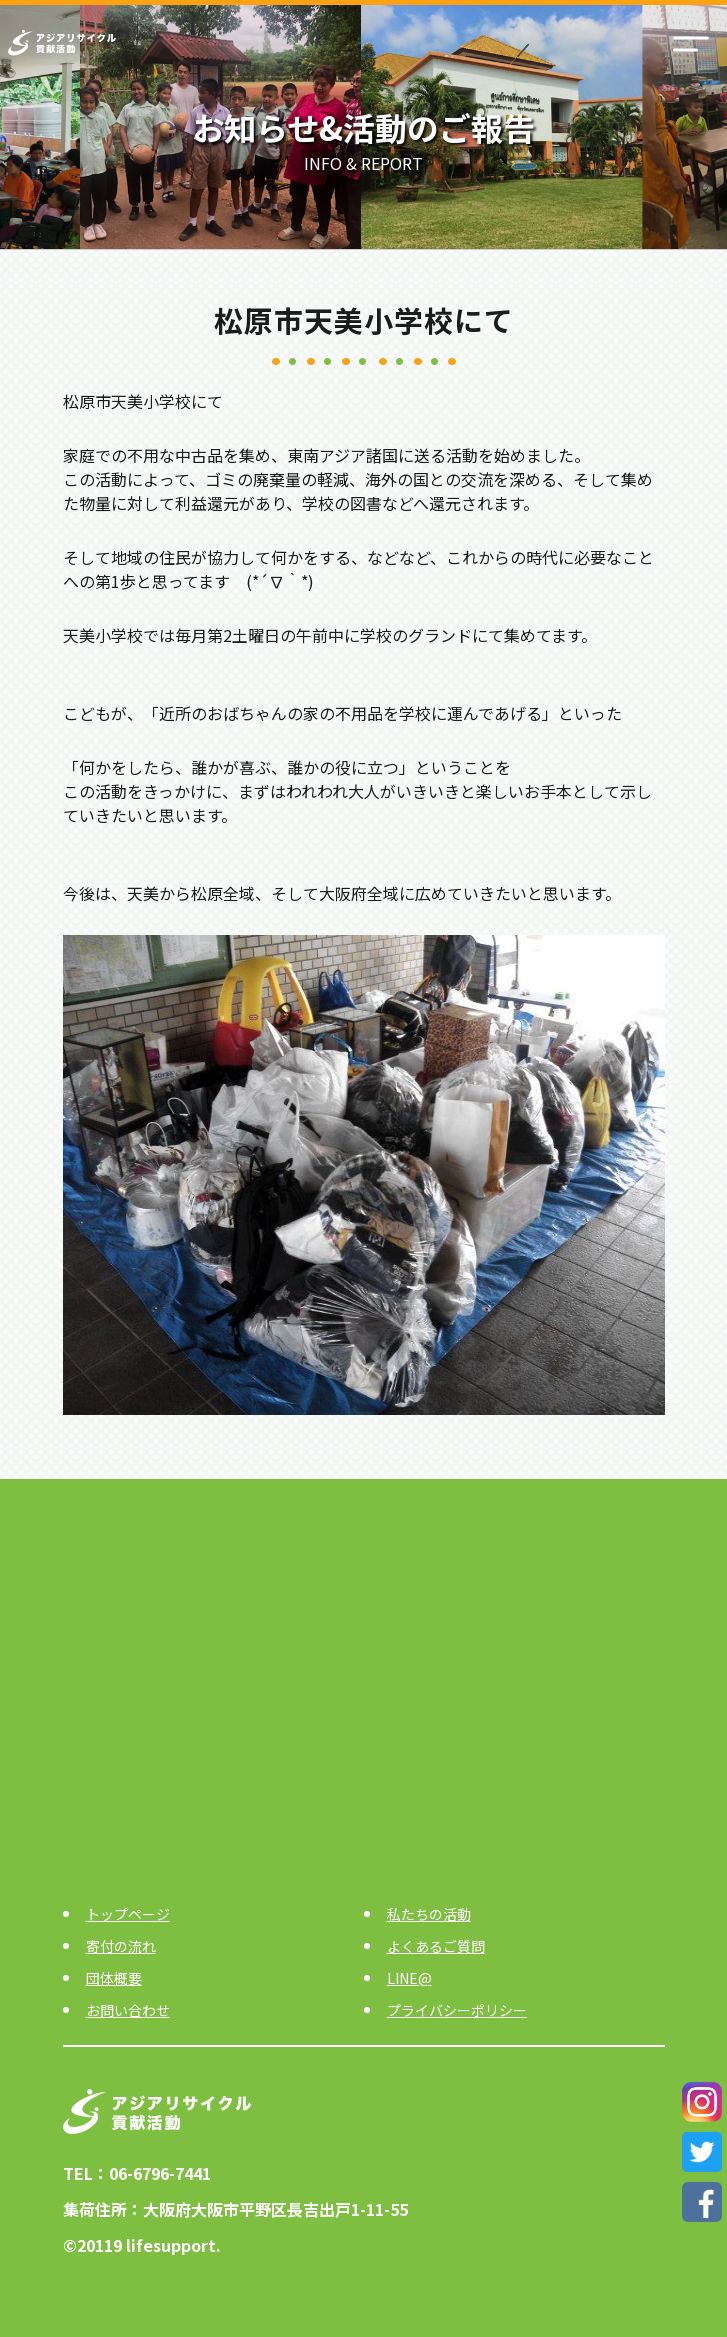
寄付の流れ (121, 1946)
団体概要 (114, 1978)
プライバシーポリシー (457, 2010)
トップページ (128, 1914)
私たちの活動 (429, 1914)
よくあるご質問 (436, 1946)
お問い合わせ (128, 2010)
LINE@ (409, 1978)
